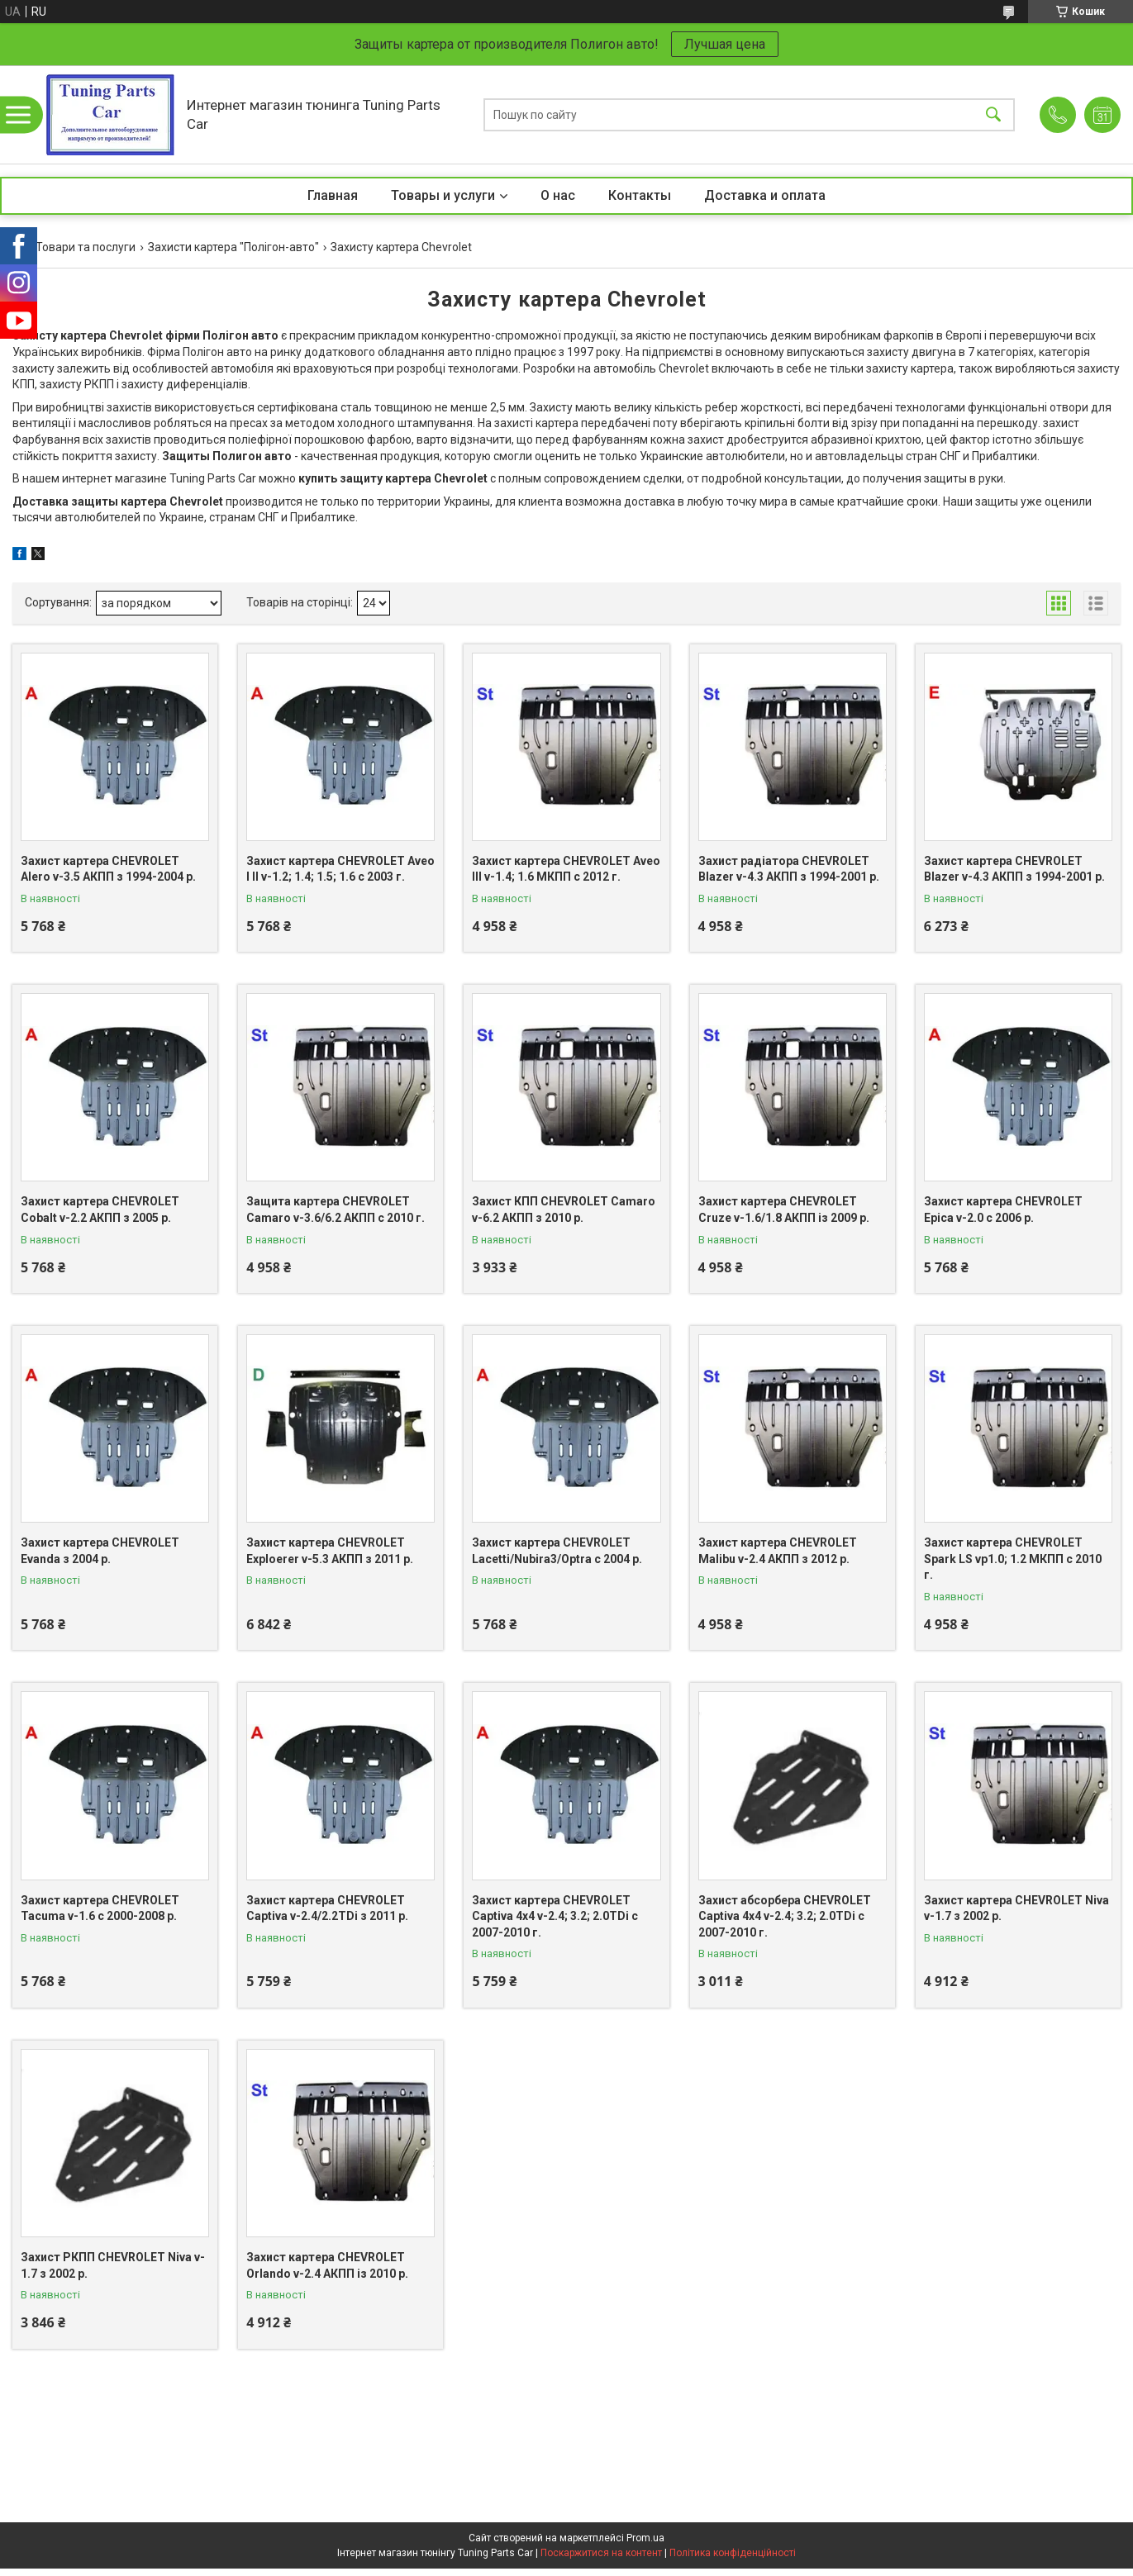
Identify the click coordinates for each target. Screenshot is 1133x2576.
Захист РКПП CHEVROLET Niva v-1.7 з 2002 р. (113, 2265)
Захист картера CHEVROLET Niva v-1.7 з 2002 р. (1016, 1908)
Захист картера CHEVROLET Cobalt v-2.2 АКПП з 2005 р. (100, 1209)
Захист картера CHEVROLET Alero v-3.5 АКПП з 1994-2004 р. (108, 869)
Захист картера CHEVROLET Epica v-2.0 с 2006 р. (1003, 1209)
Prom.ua (645, 2538)
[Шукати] (993, 114)
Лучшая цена (724, 44)
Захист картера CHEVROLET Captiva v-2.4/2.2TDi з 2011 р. (327, 1908)
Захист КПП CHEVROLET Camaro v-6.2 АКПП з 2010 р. (563, 1209)
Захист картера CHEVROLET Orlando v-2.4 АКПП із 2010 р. (327, 2265)
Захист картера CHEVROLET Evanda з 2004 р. (100, 1551)
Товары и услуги (443, 195)
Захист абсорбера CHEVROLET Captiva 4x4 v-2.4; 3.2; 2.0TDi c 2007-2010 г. (784, 1916)
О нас (557, 195)
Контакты (639, 195)
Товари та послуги (86, 247)
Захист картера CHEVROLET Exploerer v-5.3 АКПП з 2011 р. (329, 1551)
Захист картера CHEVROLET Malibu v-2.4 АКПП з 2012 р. (777, 1551)
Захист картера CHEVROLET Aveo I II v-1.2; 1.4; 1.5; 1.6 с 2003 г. (340, 869)
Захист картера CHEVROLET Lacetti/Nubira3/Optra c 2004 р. (557, 1551)
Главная (332, 195)
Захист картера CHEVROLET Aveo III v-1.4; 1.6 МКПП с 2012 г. (566, 869)
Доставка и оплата (765, 195)
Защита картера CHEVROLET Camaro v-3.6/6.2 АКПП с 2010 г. (335, 1209)
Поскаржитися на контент (601, 2553)
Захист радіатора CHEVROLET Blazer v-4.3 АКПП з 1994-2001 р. (788, 869)
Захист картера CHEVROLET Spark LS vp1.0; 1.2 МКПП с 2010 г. (1013, 1558)
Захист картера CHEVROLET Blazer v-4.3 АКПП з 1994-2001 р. (1014, 869)
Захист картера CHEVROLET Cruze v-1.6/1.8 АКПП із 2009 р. (783, 1209)
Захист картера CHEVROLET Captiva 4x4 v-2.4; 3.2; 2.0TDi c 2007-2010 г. (555, 1916)
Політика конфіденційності (732, 2553)
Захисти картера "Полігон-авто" (233, 247)
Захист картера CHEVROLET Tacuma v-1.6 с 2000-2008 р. (100, 1908)
